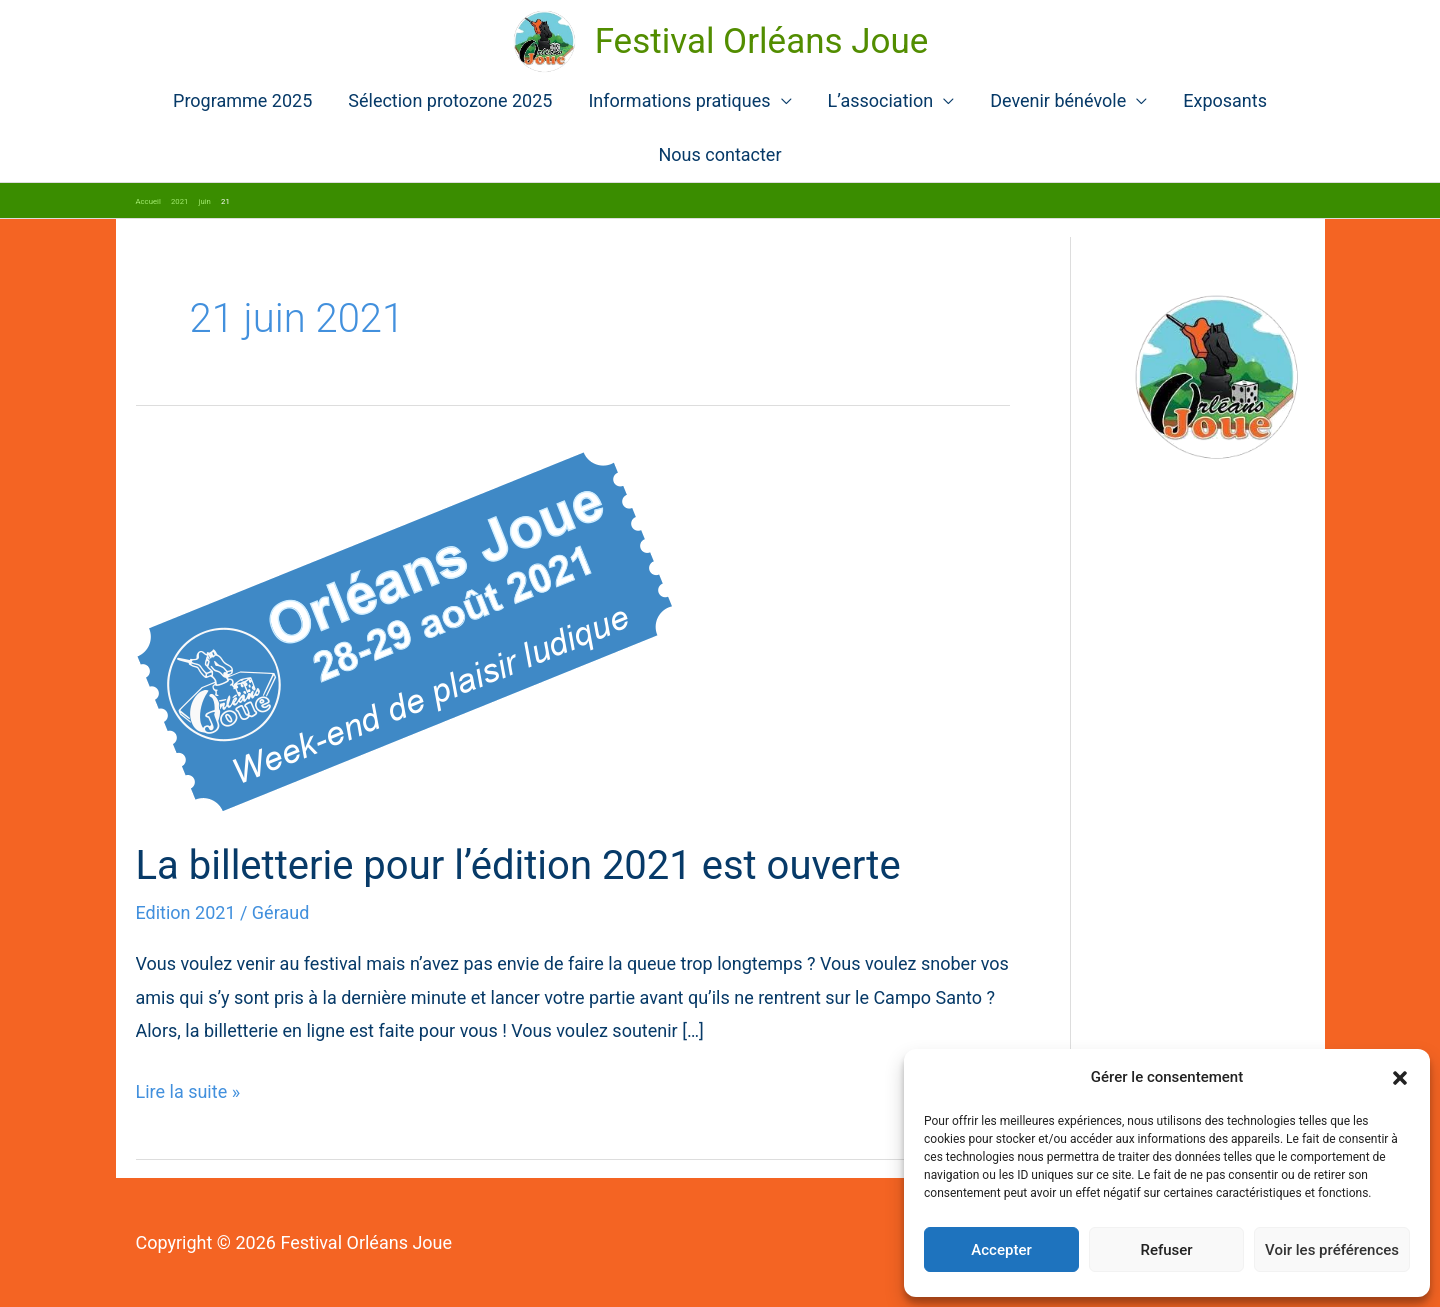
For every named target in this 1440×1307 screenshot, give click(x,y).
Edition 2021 (186, 912)
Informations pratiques (679, 100)
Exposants (1225, 100)
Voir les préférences (1332, 1250)
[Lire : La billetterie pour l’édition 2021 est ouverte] (405, 630)
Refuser (1166, 1250)
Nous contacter (719, 154)
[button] (1400, 1078)
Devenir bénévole (1058, 100)
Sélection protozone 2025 (450, 100)
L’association (881, 100)
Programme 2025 (242, 100)
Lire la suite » (188, 1091)
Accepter (1001, 1250)
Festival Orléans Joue (762, 41)
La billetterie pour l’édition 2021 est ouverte (518, 865)
